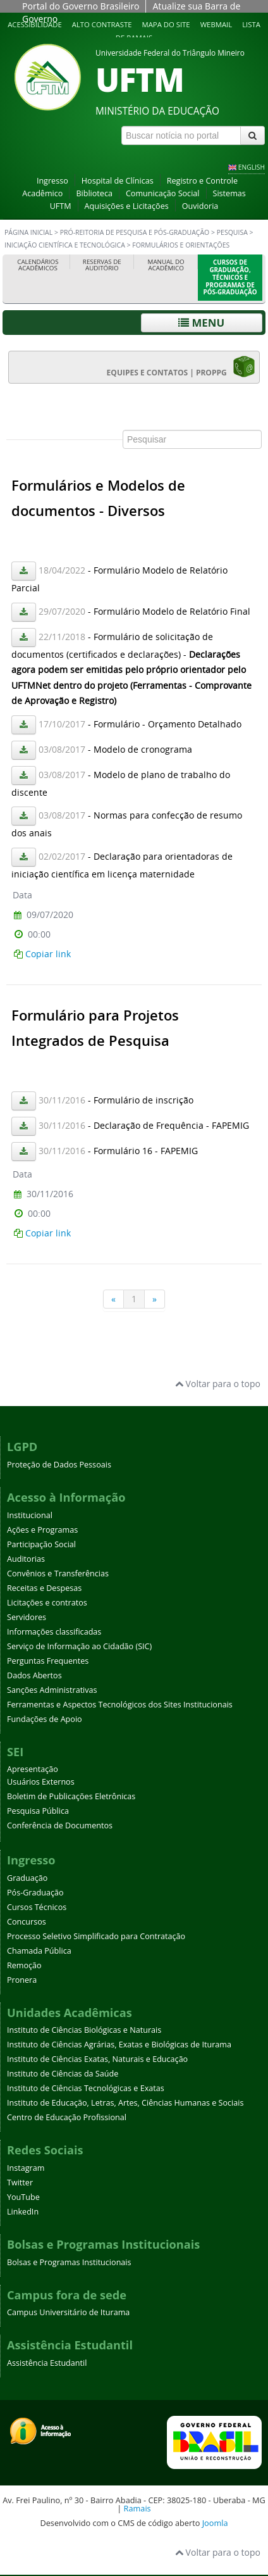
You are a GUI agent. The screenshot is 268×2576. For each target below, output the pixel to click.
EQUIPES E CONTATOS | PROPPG (181, 366)
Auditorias (26, 1559)
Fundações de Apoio (44, 1719)
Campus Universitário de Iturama (68, 2312)
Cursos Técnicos (36, 1907)
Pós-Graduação (35, 1892)
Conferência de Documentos (60, 1825)
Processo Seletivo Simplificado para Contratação (96, 1936)
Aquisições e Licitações (127, 206)
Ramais (137, 2508)
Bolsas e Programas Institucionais (69, 2262)
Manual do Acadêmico (166, 265)
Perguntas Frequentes (47, 1661)
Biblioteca (94, 193)
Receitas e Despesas (44, 1588)
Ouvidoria (200, 206)
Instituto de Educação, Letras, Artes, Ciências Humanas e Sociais (125, 2102)
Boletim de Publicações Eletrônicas (71, 1796)
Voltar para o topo (217, 1384)
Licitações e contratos (47, 1602)
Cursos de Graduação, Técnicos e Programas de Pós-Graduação (230, 277)
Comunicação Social (163, 193)
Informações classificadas (54, 1631)
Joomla (215, 2523)
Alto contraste (102, 24)
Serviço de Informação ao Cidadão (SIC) (79, 1646)
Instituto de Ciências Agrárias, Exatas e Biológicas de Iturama (119, 2044)
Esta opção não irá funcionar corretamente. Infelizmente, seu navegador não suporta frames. (134, 860)
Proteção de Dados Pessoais (59, 1464)
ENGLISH (251, 167)
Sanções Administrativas (52, 1690)
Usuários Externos (41, 1781)
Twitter (20, 2182)
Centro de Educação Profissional (66, 2117)
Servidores (26, 1617)
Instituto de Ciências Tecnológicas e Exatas (85, 2088)
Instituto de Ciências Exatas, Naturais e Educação (97, 2059)
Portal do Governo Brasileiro (80, 6)
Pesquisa (232, 232)
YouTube (23, 2197)
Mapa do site (166, 24)
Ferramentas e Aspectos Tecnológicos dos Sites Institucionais (120, 1704)
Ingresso (52, 180)
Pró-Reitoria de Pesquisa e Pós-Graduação (135, 232)
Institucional (29, 1515)
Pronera (22, 1980)
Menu (201, 322)
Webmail (216, 24)
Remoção (24, 1965)
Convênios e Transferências (58, 1573)
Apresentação (32, 1769)
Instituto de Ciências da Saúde (62, 2073)
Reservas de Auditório (102, 265)
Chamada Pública (39, 1950)
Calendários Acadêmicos (37, 265)
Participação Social (41, 1544)
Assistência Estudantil (47, 2363)
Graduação (27, 1878)
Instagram (25, 2168)
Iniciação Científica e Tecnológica (64, 245)
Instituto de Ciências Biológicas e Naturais (84, 2030)
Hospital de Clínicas (118, 180)
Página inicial (28, 232)
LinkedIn (23, 2211)
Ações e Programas (42, 1529)
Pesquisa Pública (38, 1811)
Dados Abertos (34, 1675)
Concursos (26, 1921)
